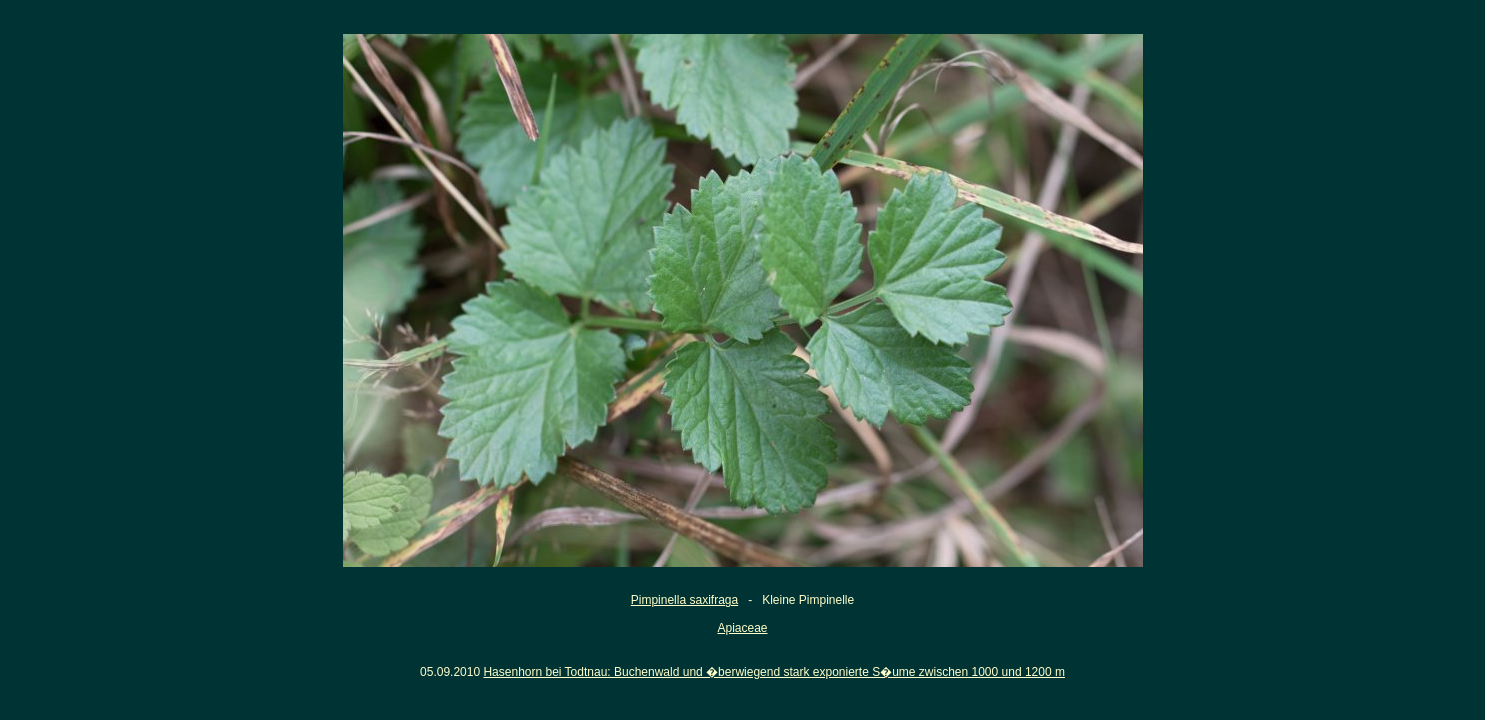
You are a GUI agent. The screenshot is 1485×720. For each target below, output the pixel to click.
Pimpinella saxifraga (684, 600)
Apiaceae (742, 628)
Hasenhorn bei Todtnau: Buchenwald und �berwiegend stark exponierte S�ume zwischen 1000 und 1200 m (773, 672)
